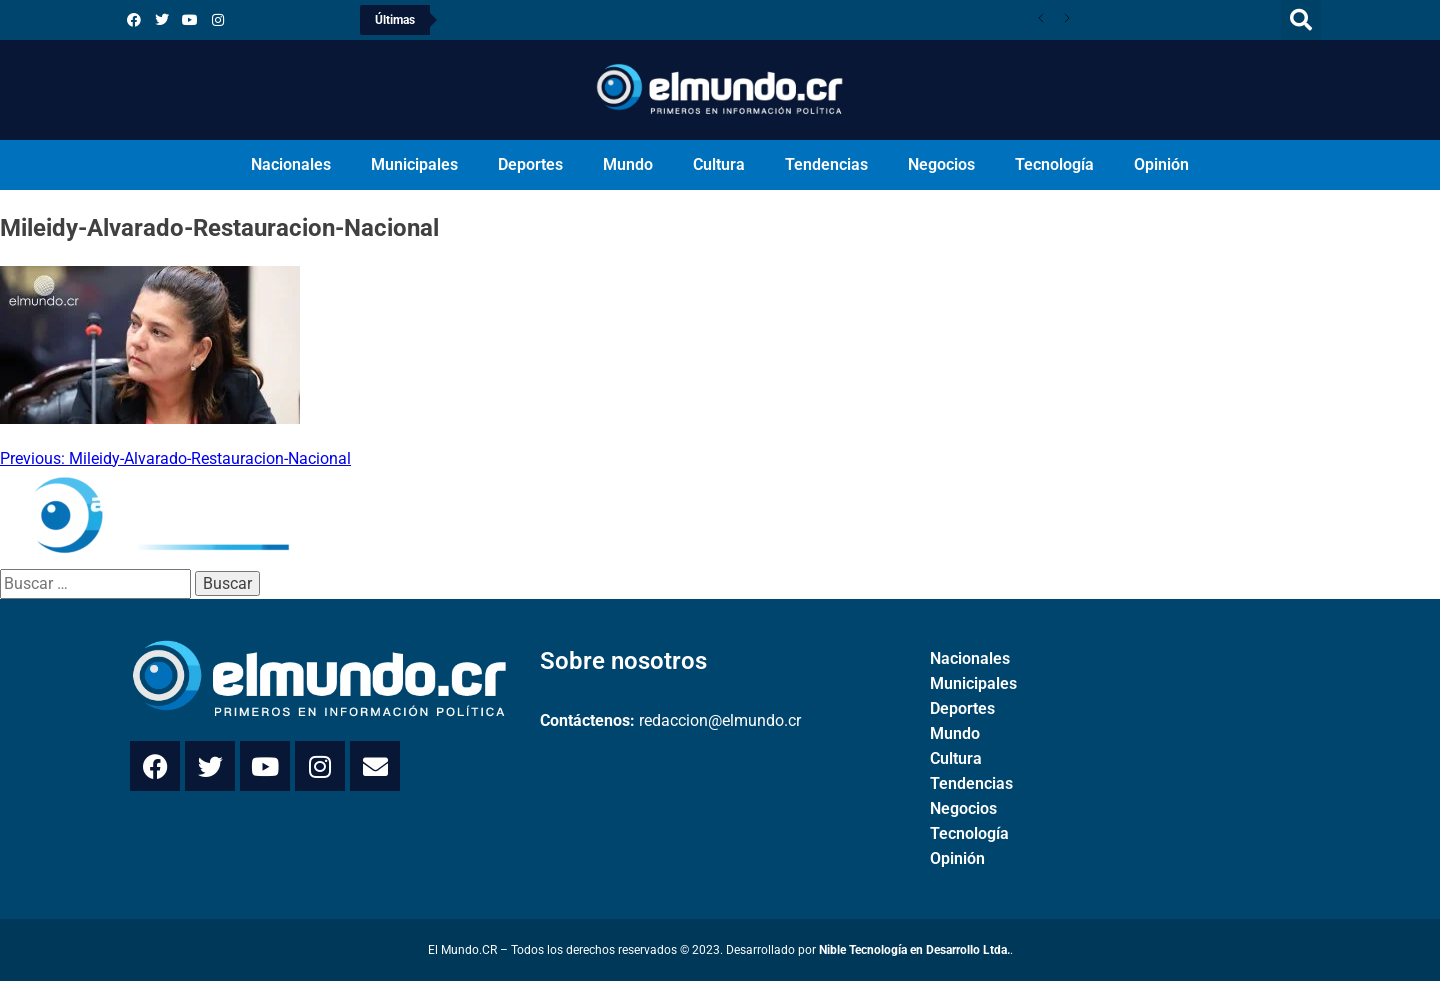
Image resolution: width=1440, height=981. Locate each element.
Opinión (1161, 164)
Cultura (719, 164)
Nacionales (291, 164)
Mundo (628, 164)
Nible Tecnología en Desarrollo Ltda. (914, 950)
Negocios (941, 164)
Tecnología (1054, 164)
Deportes (530, 164)
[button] (1301, 20)
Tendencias (826, 164)
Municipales (414, 164)
